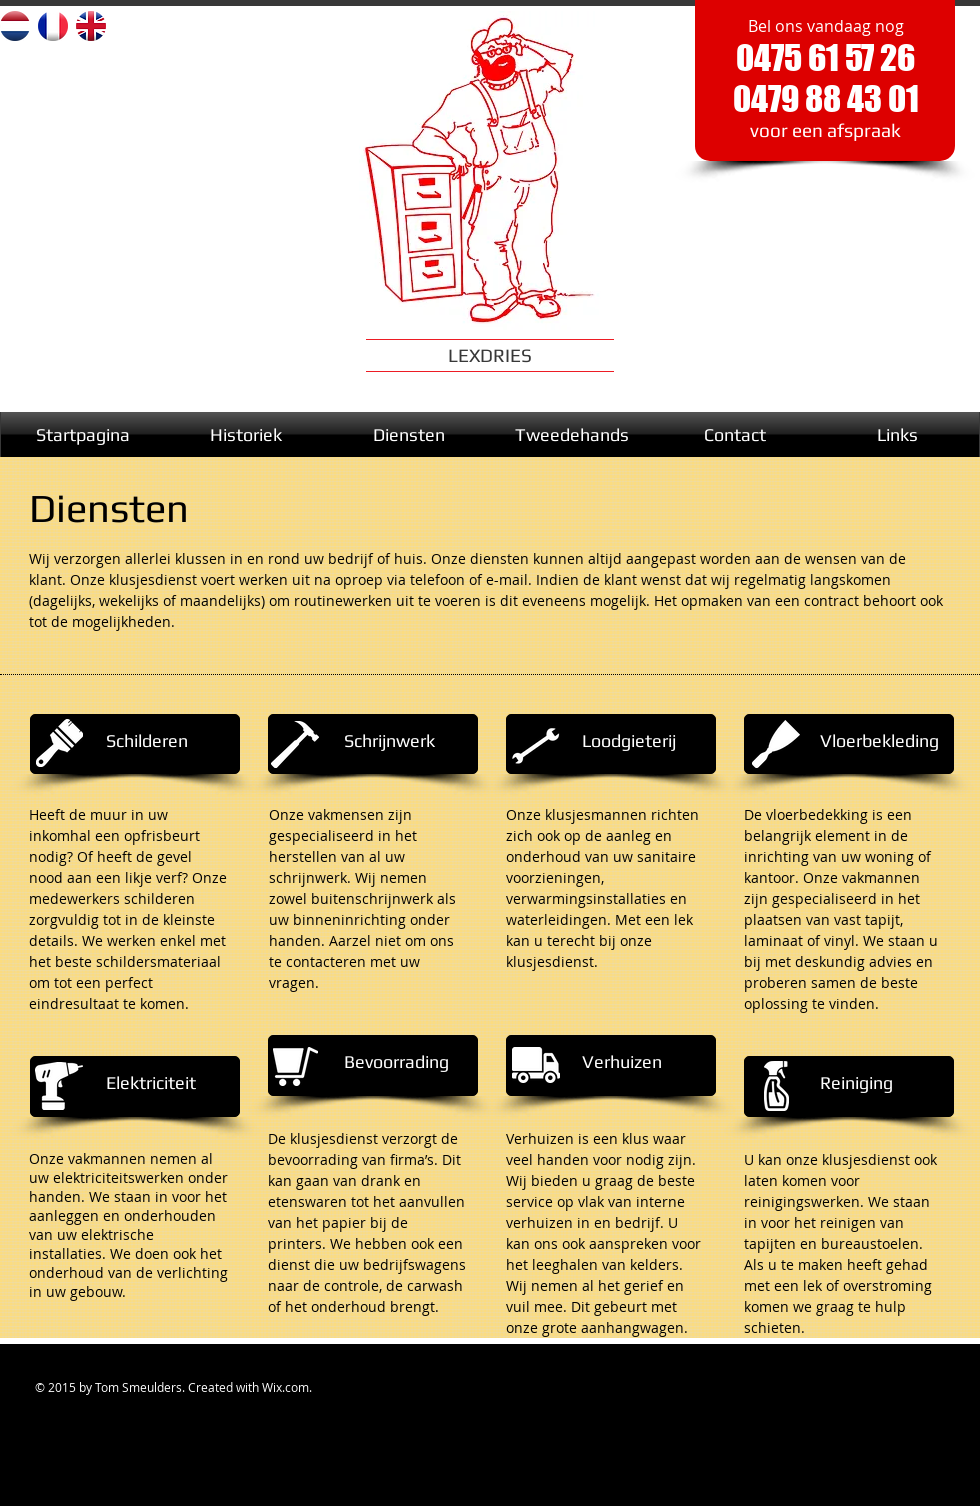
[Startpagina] (82, 434)
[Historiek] (245, 434)
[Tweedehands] (571, 434)
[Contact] (734, 434)
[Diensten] (408, 434)
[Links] (897, 434)
